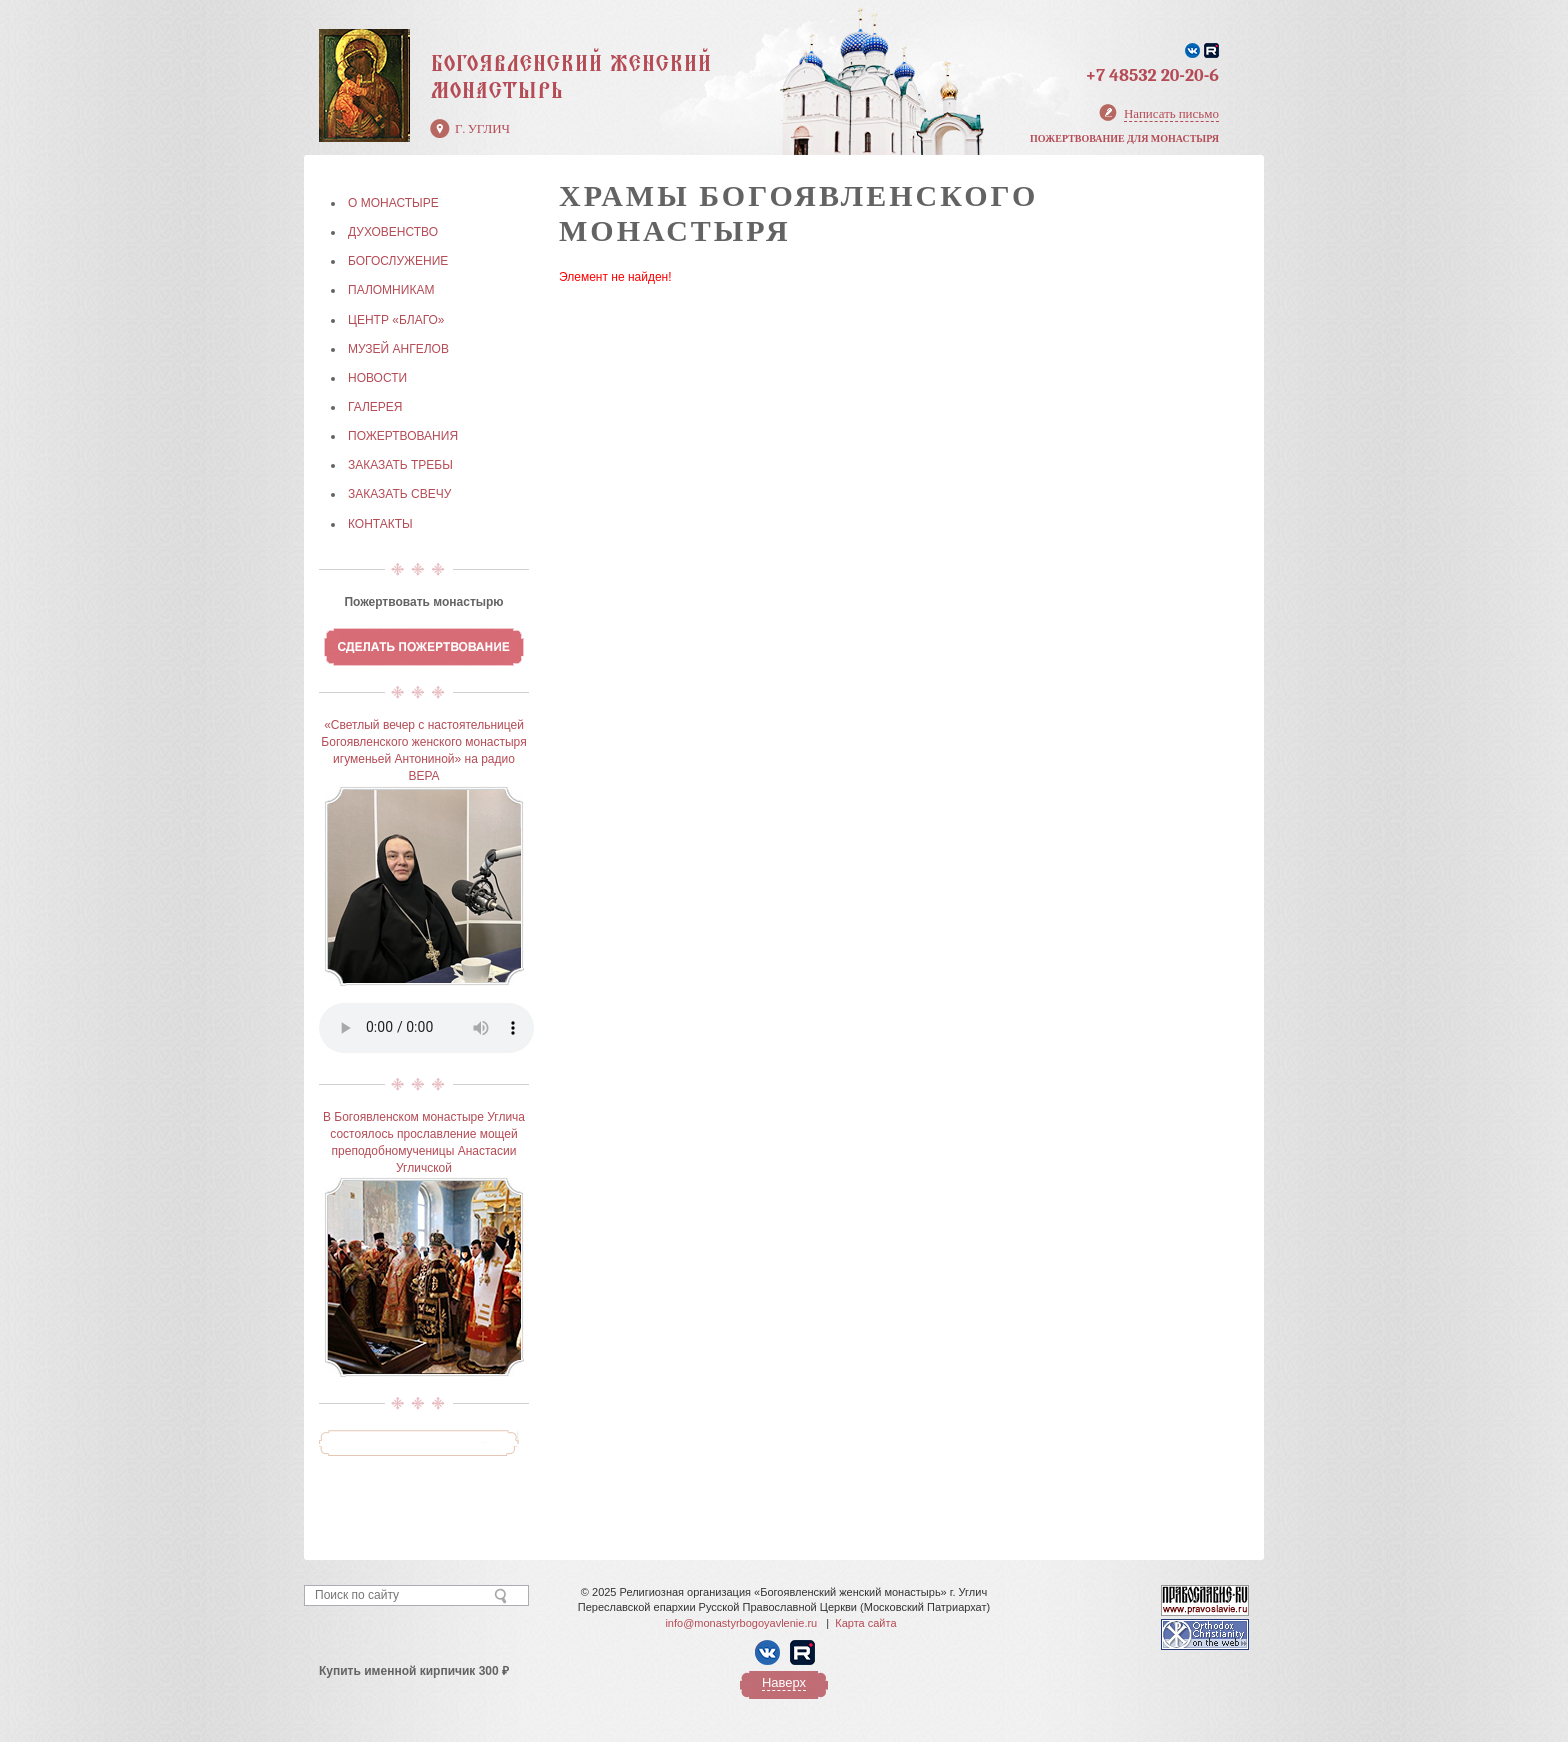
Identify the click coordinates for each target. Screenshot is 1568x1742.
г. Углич (482, 128)
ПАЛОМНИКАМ (391, 290)
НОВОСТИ (377, 378)
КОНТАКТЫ (380, 524)
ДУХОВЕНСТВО (393, 232)
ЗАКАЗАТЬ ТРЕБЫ (400, 465)
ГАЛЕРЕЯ (375, 407)
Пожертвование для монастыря (1124, 139)
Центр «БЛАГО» (396, 320)
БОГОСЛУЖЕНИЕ (398, 261)
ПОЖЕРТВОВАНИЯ (403, 436)
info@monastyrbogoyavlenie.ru (741, 1623)
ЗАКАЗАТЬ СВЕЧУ (399, 494)
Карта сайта (865, 1623)
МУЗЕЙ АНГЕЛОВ (398, 349)
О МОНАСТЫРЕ (393, 203)
